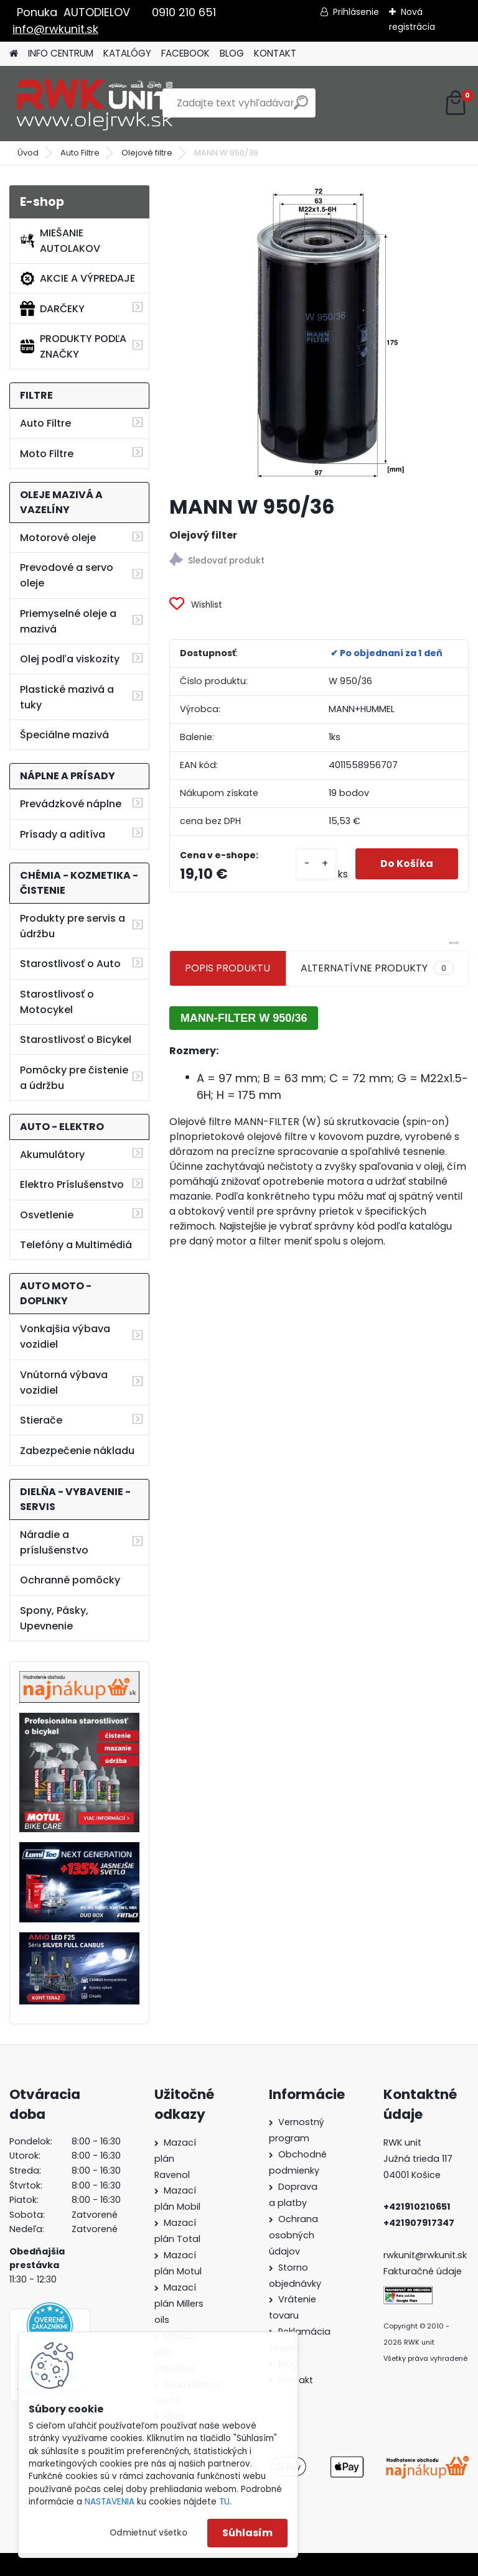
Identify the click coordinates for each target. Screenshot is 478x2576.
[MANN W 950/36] (319, 334)
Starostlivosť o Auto (70, 964)
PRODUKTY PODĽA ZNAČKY (73, 346)
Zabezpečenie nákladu (77, 1450)
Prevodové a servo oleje (66, 575)
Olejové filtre (146, 153)
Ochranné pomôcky (70, 1580)
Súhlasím (247, 2533)
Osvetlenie (46, 1215)
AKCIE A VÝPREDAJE (77, 278)
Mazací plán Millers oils (179, 2303)
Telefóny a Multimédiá (76, 1245)
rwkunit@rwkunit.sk (425, 2255)
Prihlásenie (356, 12)
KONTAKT (275, 53)
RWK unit (402, 2142)
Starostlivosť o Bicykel (75, 1039)
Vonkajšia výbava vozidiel (65, 1336)
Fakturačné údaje (422, 2271)
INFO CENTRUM (60, 53)
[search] (301, 107)
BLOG (232, 53)
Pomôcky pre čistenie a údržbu (74, 1078)
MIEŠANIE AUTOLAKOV (60, 241)
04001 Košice (412, 2175)
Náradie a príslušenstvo (54, 1542)
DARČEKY (52, 308)
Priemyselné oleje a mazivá (68, 621)
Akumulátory (52, 1154)
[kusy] (316, 864)
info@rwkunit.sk (55, 29)
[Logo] (94, 103)
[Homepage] (13, 54)
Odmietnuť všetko (148, 2533)
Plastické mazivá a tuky (67, 697)
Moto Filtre (46, 454)
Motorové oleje (58, 537)
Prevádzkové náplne (70, 804)
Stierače (41, 1420)
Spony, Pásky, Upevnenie (54, 1618)
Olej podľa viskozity (70, 659)
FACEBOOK (185, 53)
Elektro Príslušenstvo (72, 1184)
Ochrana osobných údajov (293, 2235)
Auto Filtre (80, 153)
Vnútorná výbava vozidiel (64, 1382)
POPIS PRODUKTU (227, 968)
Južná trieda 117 (419, 2158)
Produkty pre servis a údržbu (72, 926)
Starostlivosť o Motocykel (57, 1002)
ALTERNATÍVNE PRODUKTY (377, 968)
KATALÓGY (127, 53)
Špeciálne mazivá (64, 735)
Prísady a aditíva (62, 834)
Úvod (28, 153)
